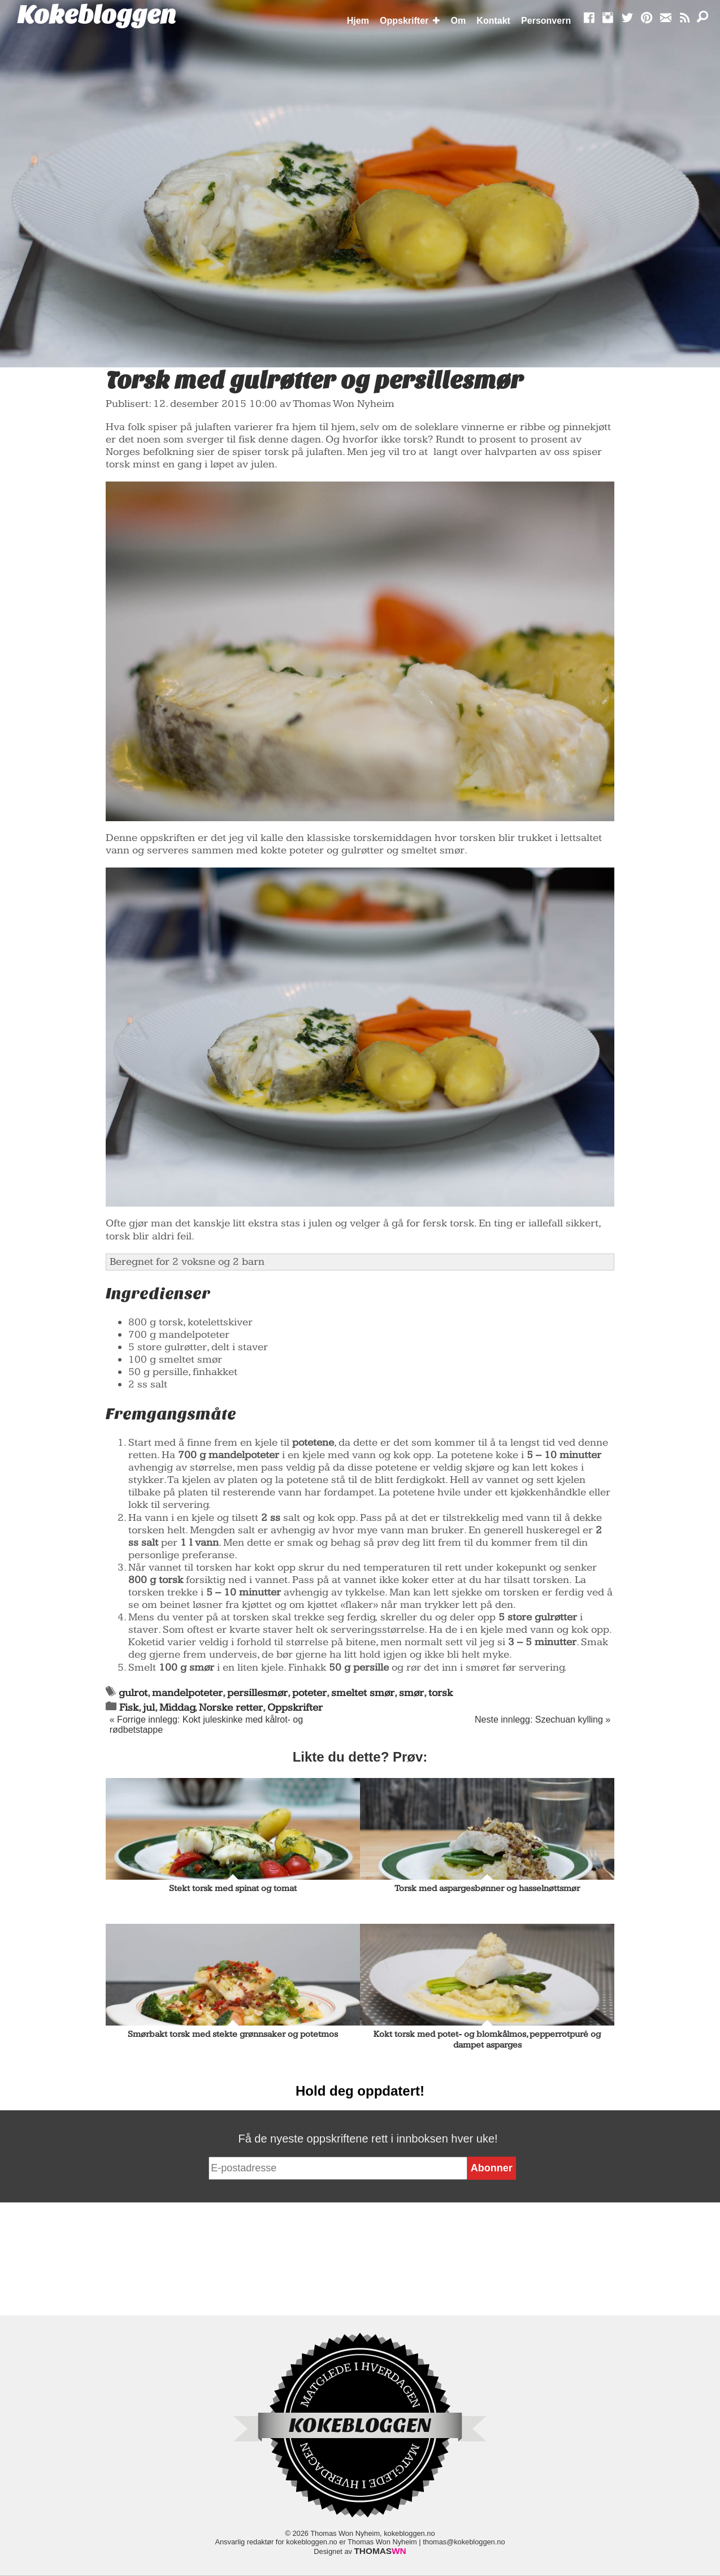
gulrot (133, 1692)
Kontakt (493, 20)
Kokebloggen (96, 15)
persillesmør (257, 1692)
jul (149, 1707)
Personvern (546, 20)
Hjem (358, 20)
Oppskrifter (404, 20)
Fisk (128, 1707)
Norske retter (231, 1707)
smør (411, 1692)
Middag (177, 1707)
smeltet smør (362, 1692)
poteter (309, 1692)
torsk (440, 1692)
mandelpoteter (187, 1692)
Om (458, 20)
